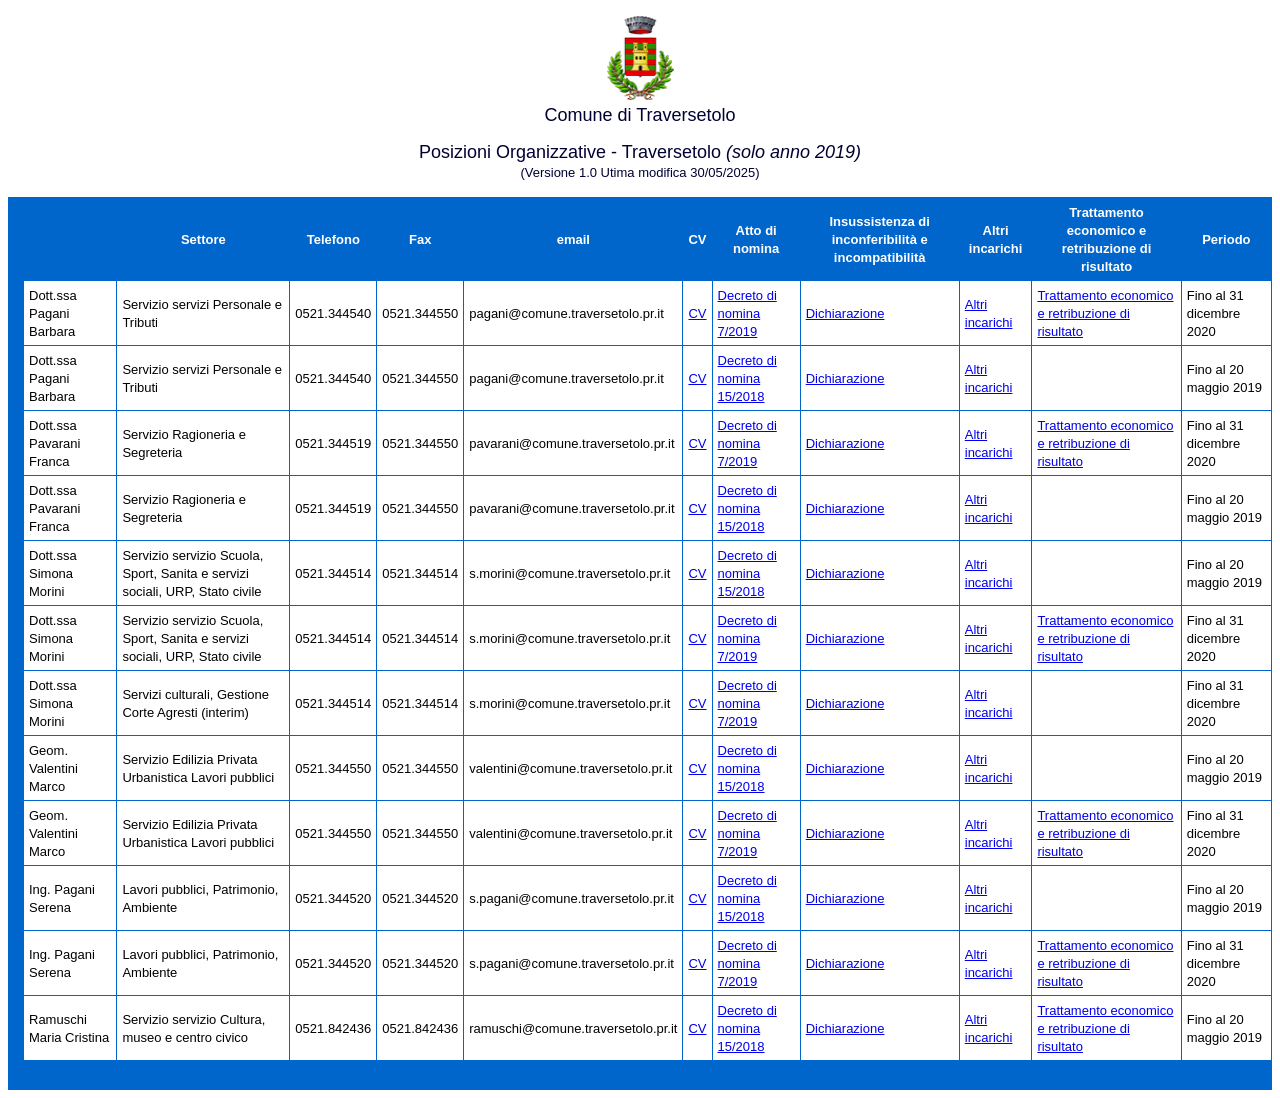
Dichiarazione (845, 313)
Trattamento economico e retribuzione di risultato (1105, 313)
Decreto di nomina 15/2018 (747, 378)
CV (697, 313)
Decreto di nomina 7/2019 (747, 313)
